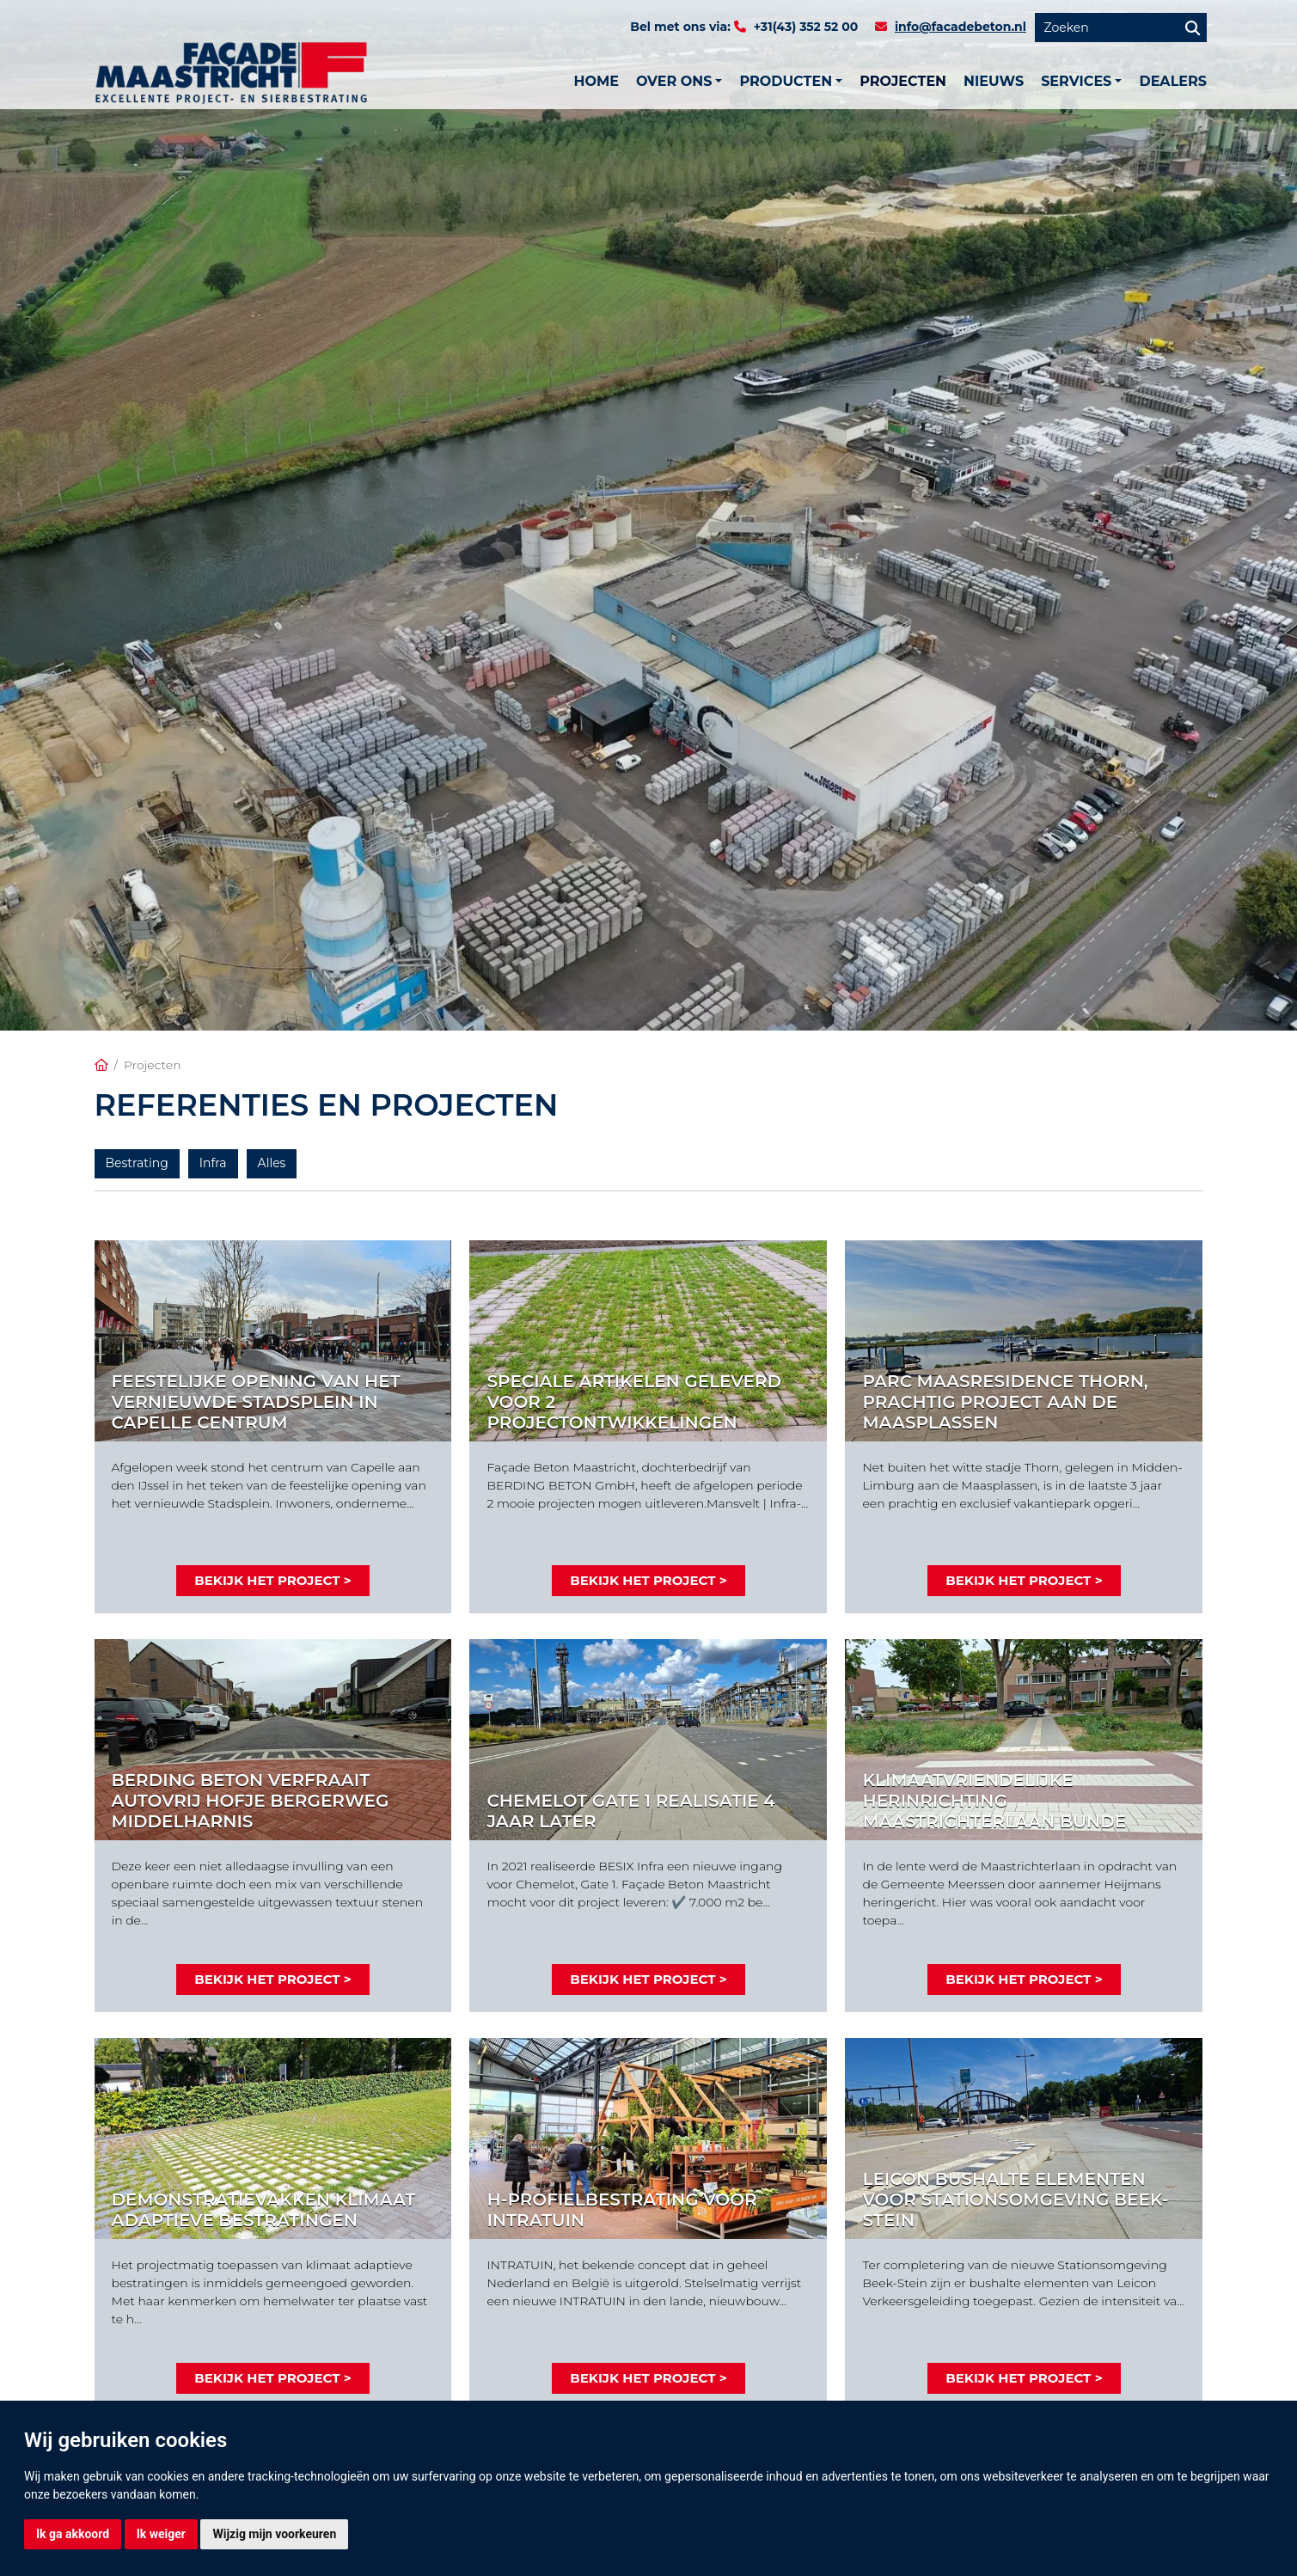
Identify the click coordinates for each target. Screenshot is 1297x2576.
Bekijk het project (267, 1580)
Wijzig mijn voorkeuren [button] (274, 2534)
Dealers (1173, 81)
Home (595, 81)
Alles (272, 1163)
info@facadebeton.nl (960, 26)
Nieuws (994, 81)
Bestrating (137, 1163)
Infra (213, 1163)
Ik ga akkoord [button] (72, 2534)
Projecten (903, 81)
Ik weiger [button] (161, 2534)
